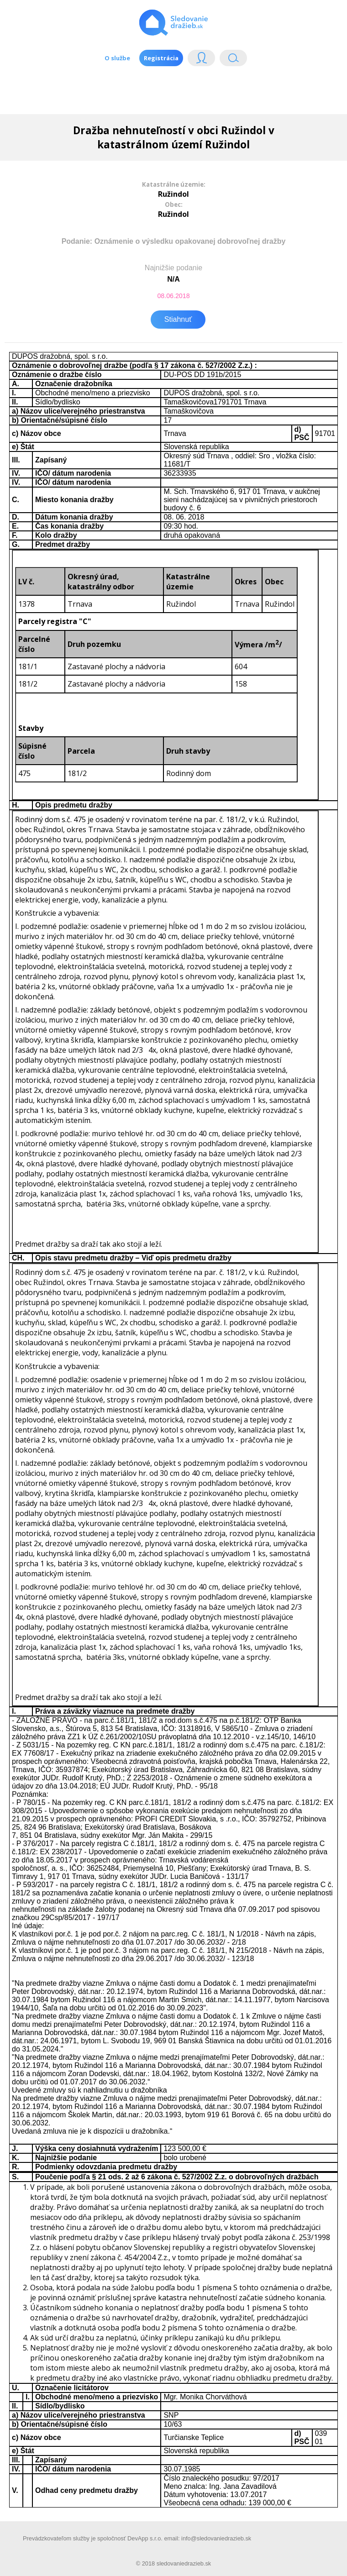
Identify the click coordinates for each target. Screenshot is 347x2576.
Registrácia (161, 58)
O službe (117, 58)
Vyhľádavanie (233, 60)
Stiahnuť (178, 319)
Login (201, 60)
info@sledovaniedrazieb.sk (216, 2538)
